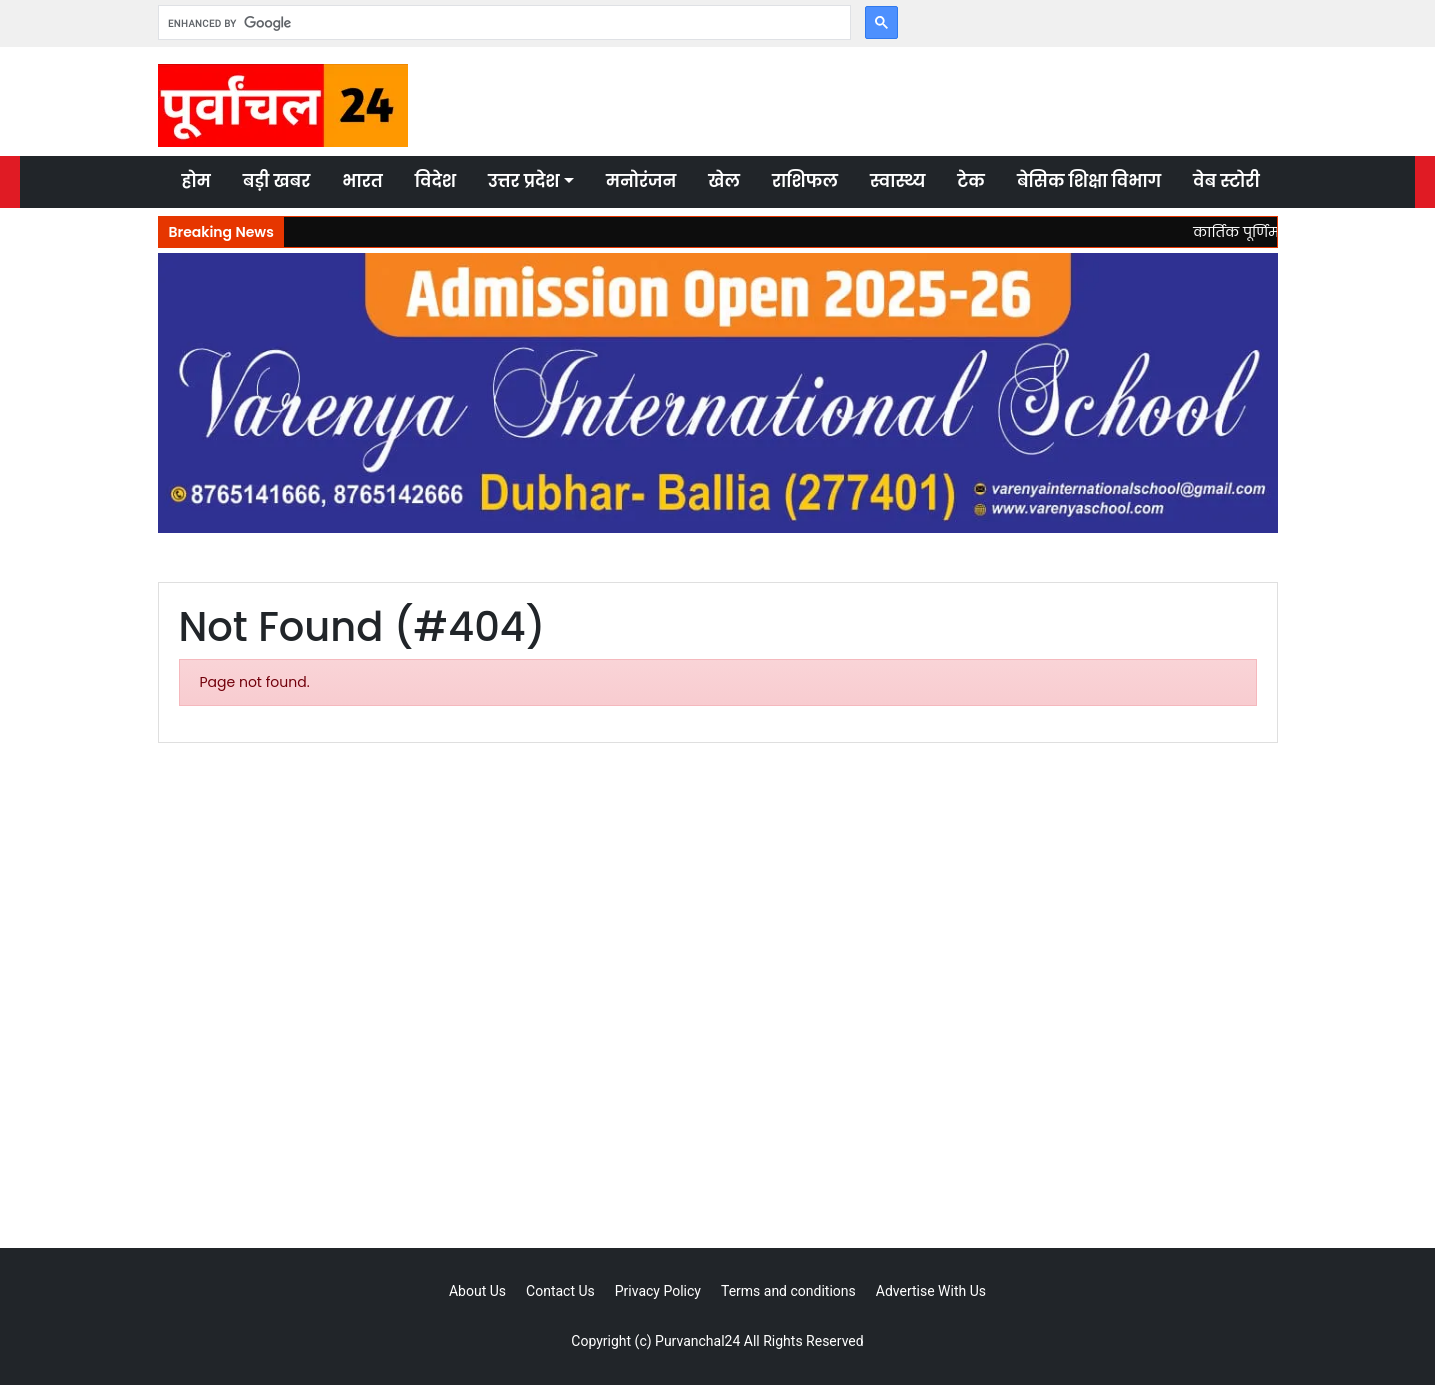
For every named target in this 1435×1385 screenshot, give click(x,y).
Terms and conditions (788, 1291)
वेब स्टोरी (1226, 181)
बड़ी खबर (277, 181)
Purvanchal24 (697, 1341)
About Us (477, 1291)
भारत (362, 181)
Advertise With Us (931, 1291)
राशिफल (805, 181)
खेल (724, 181)
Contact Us (560, 1291)
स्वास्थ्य (897, 181)
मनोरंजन (641, 181)
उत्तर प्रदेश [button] (524, 181)
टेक (971, 181)
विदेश (435, 181)
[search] (502, 23)
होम (196, 181)
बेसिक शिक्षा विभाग (1089, 181)
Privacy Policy (658, 1291)
